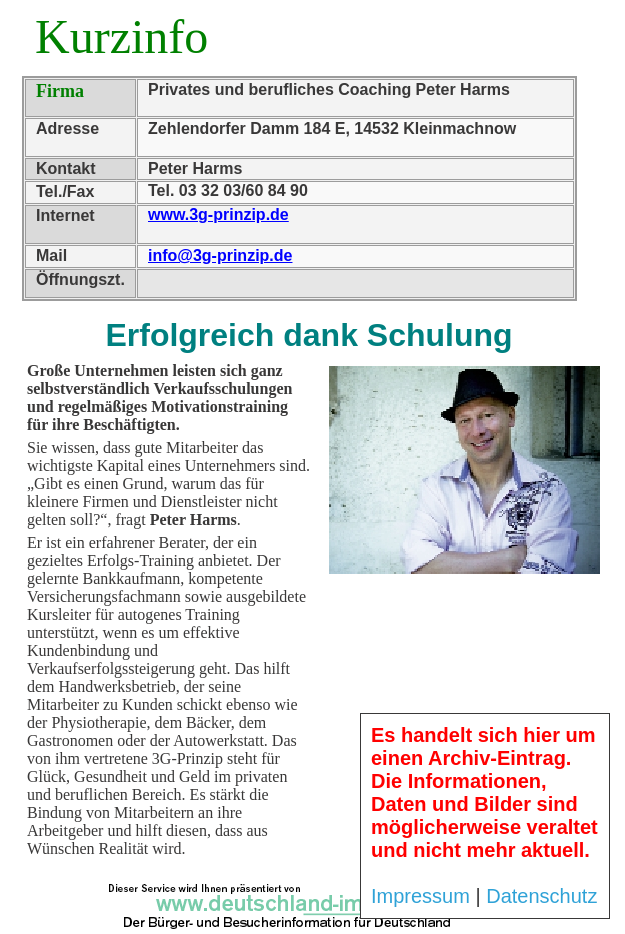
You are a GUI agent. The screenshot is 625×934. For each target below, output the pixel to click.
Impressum (420, 896)
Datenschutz (541, 896)
